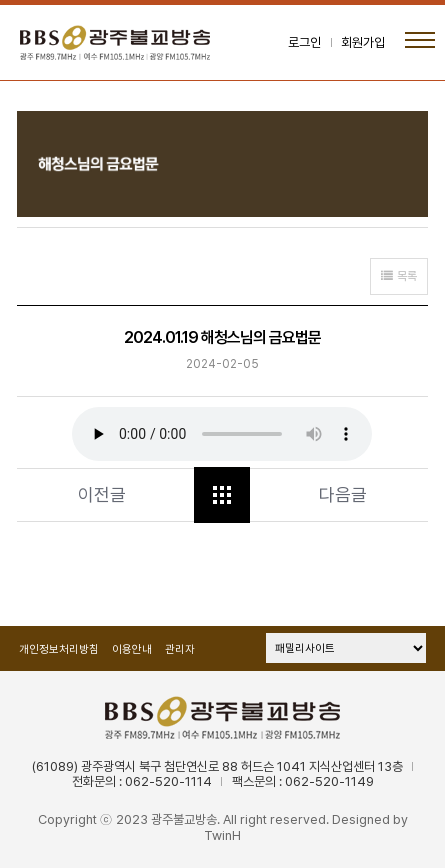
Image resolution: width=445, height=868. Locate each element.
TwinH (222, 835)
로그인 (304, 42)
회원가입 (363, 42)
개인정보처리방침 (59, 649)
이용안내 (132, 649)
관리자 (180, 649)
